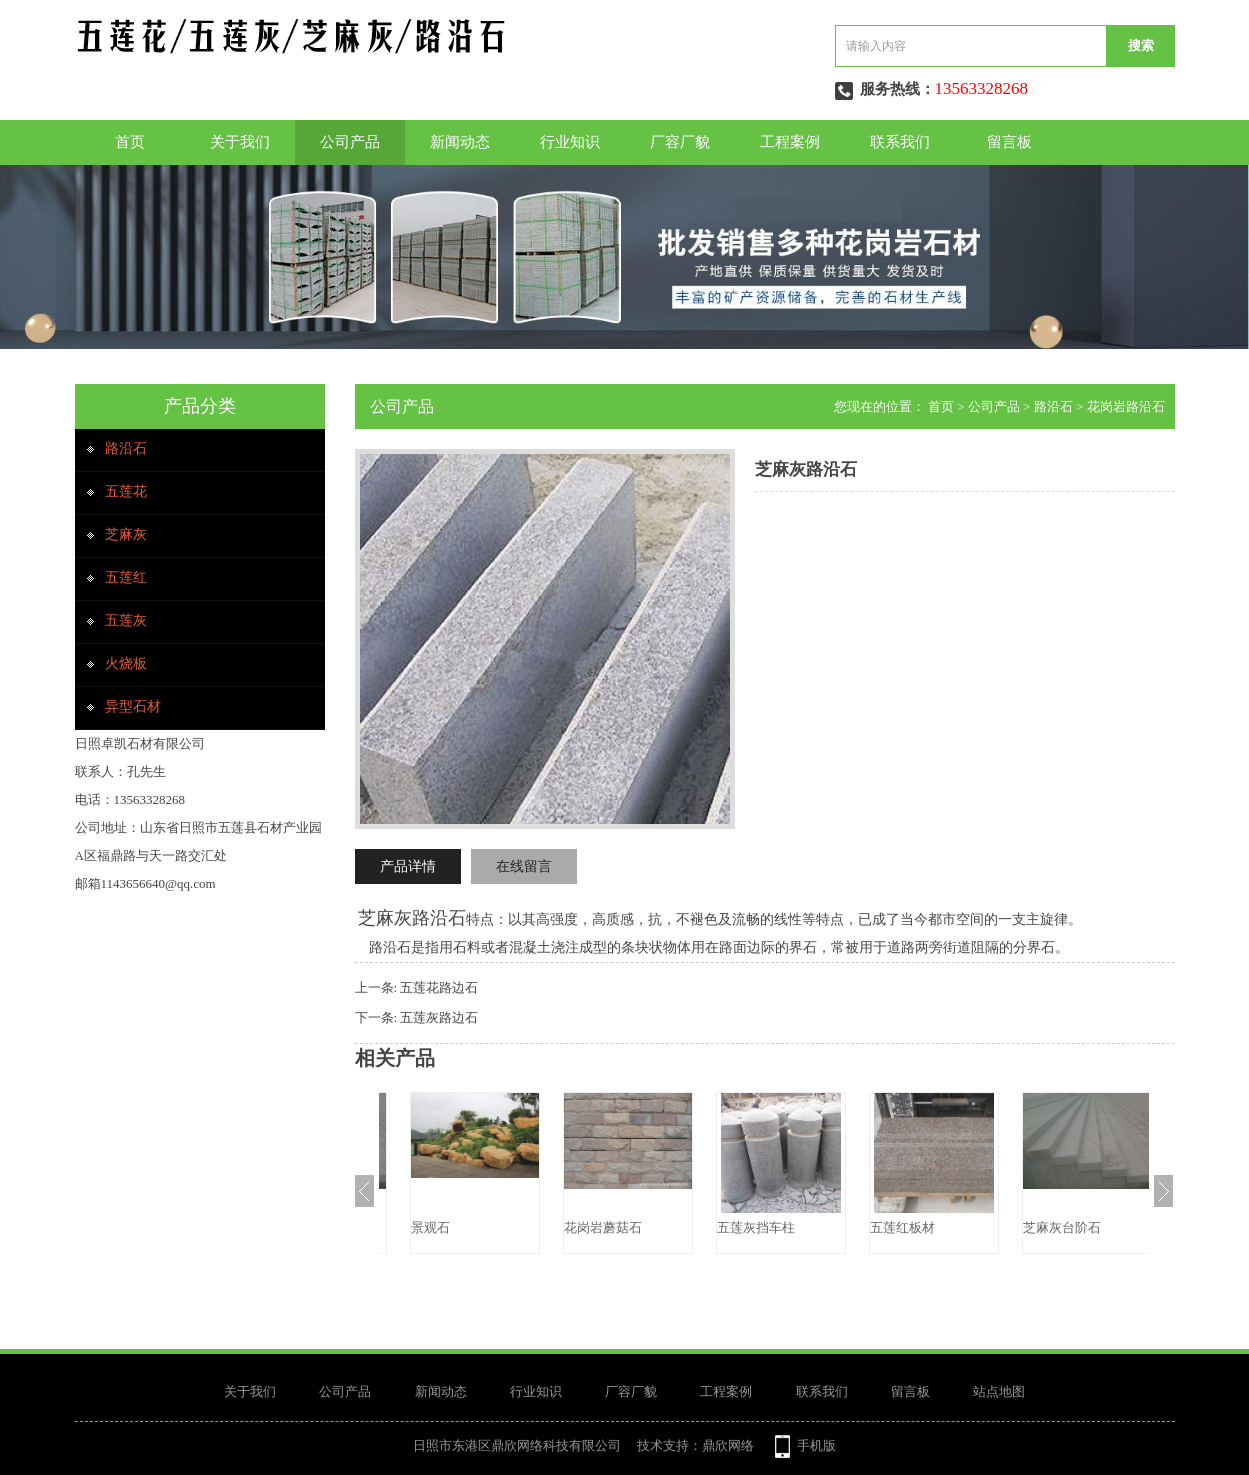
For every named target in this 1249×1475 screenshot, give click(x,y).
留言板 (1009, 142)
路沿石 (126, 448)
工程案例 (790, 142)
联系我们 (900, 142)
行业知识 (570, 142)
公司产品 (350, 142)
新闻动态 (460, 142)
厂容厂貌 (680, 142)
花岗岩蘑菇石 (733, 1227)
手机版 (816, 1445)
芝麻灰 (126, 534)
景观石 (560, 1227)
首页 (130, 142)
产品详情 (408, 866)
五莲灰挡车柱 (886, 1227)
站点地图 (999, 1391)
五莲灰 (126, 620)
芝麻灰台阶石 (427, 1227)
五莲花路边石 (439, 987)
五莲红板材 (1032, 1227)
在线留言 (524, 866)
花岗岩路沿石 (1126, 406)
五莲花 (126, 491)
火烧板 (126, 663)
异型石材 (133, 706)
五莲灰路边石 (439, 1017)
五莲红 (126, 577)
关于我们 (240, 142)
